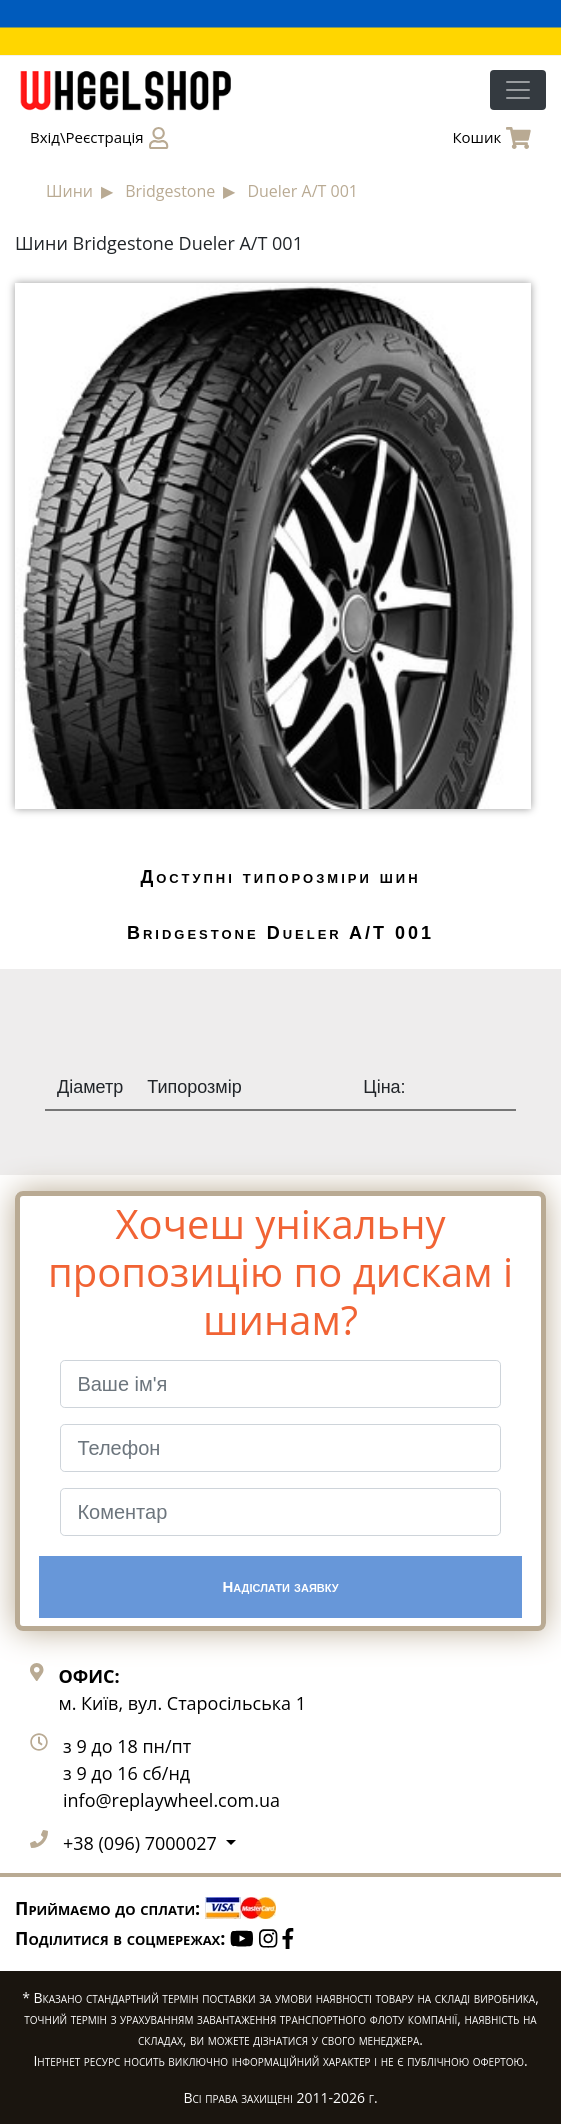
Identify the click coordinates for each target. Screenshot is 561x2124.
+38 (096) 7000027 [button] (142, 1843)
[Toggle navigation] (518, 90)
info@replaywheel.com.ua (171, 1800)
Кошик (491, 138)
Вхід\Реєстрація (99, 138)
